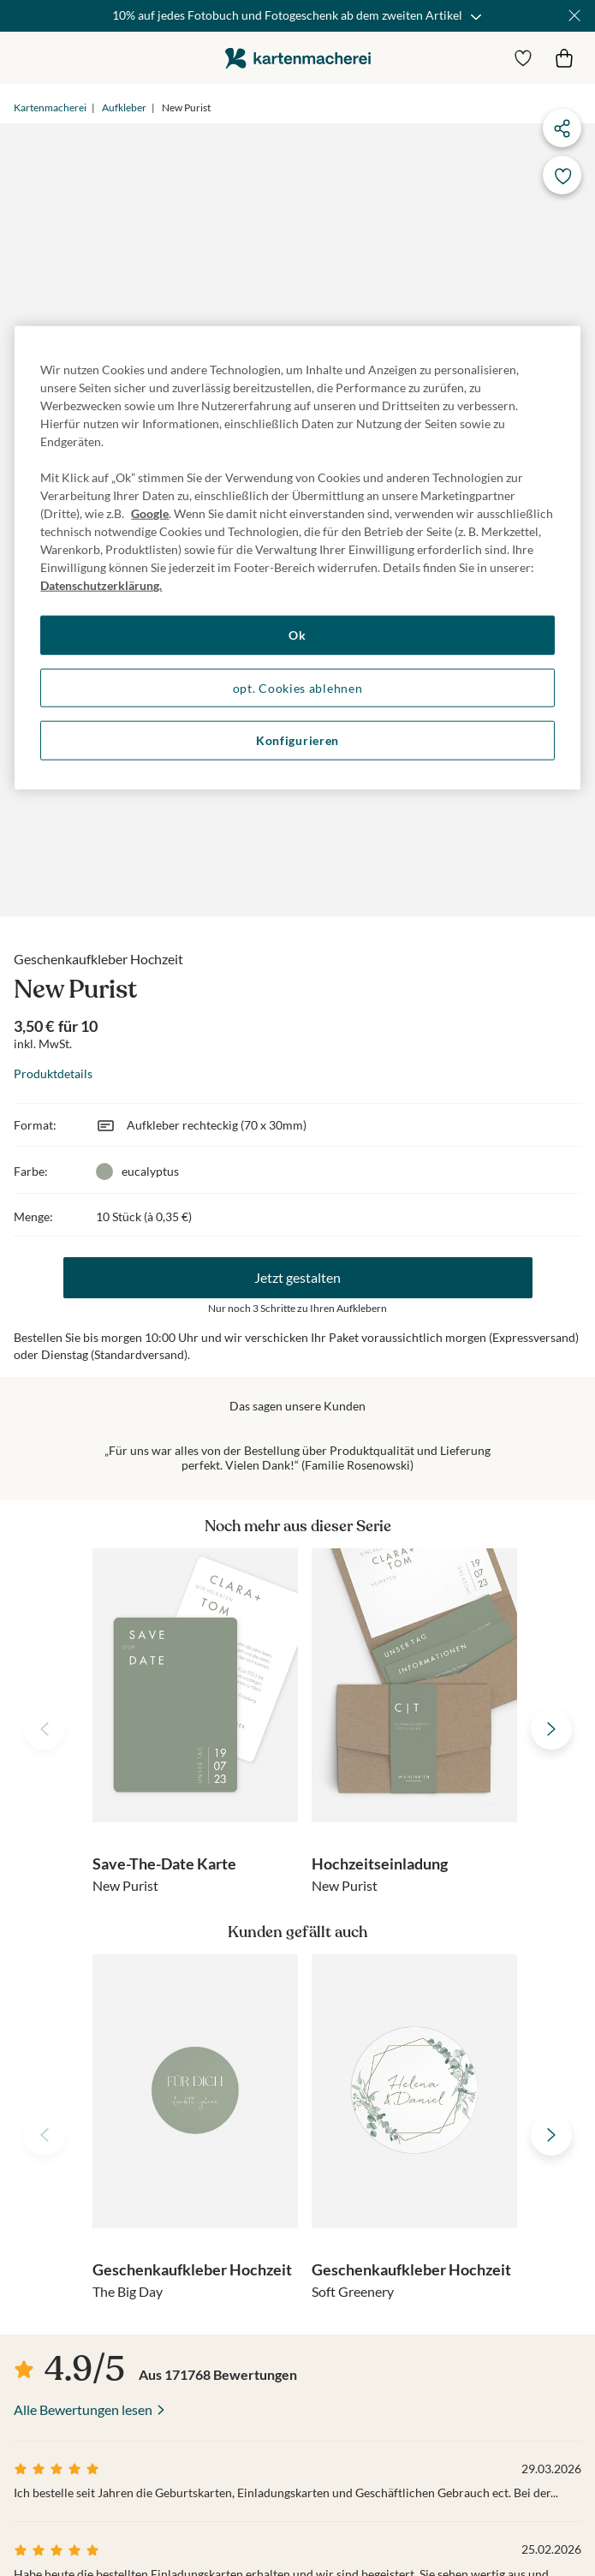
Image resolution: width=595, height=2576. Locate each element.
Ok (297, 635)
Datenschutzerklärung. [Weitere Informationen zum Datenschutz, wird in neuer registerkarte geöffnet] (101, 585)
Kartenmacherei (50, 107)
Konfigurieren (297, 740)
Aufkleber (124, 107)
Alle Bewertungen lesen (83, 2409)
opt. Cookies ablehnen (298, 687)
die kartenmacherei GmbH (298, 58)
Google (150, 513)
